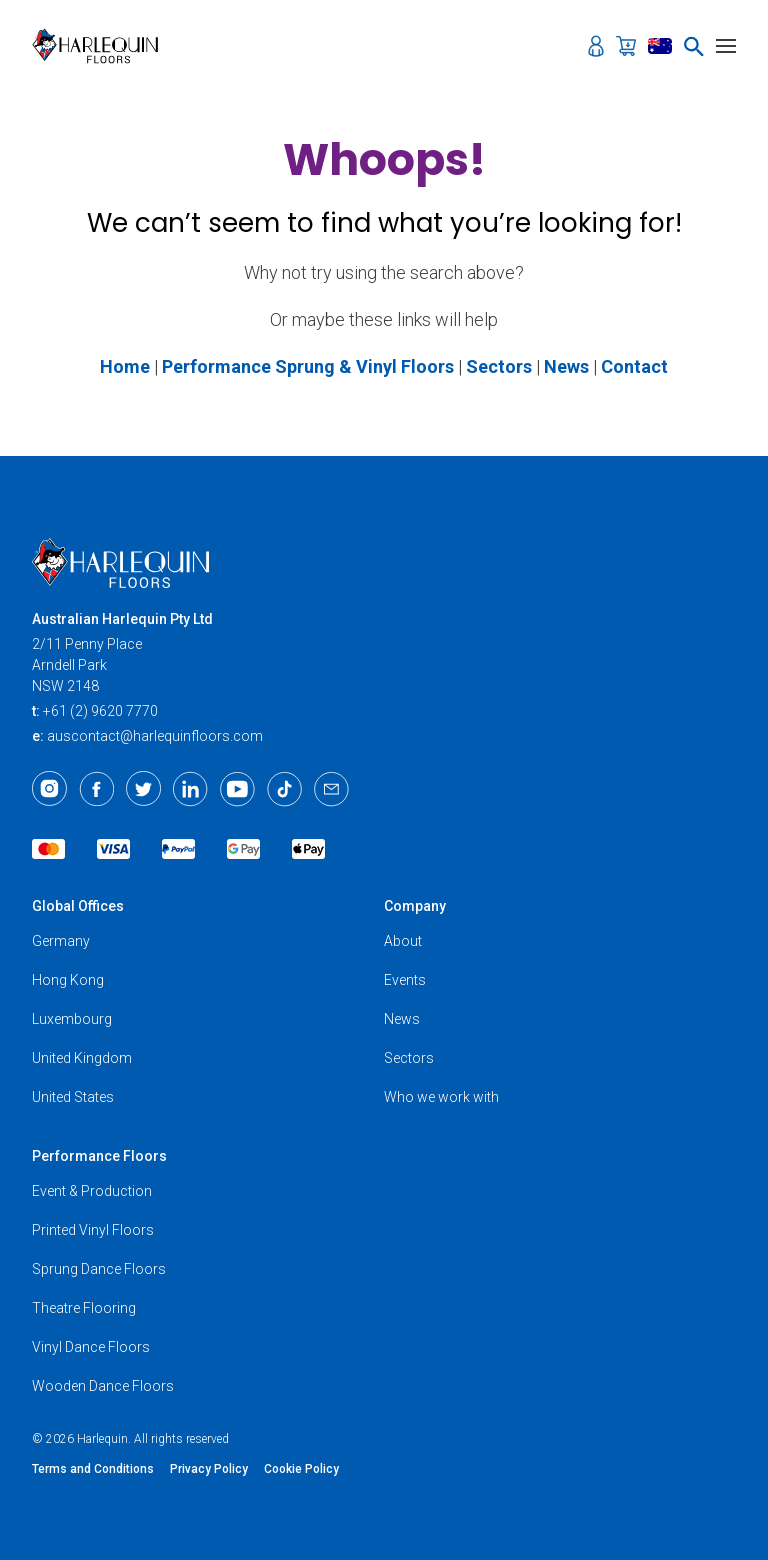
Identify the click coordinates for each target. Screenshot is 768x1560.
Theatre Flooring (84, 1308)
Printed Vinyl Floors (93, 1230)
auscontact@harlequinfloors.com (155, 736)
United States (73, 1097)
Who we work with (441, 1097)
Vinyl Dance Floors (91, 1347)
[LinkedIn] (190, 789)
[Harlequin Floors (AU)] (101, 46)
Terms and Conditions (93, 1469)
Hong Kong (68, 980)
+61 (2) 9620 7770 (100, 711)
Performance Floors (99, 1156)
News (402, 1019)
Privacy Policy (209, 1469)
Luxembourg (72, 1019)
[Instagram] (49, 789)
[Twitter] (143, 789)
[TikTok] (284, 789)
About (403, 941)
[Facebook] (96, 789)
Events (405, 980)
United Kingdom (82, 1058)
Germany (61, 941)
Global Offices (78, 906)
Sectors (409, 1058)
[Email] (331, 789)
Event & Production (92, 1191)
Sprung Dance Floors (99, 1269)
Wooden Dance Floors (103, 1386)
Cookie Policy (301, 1469)
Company (415, 906)
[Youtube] (237, 789)
